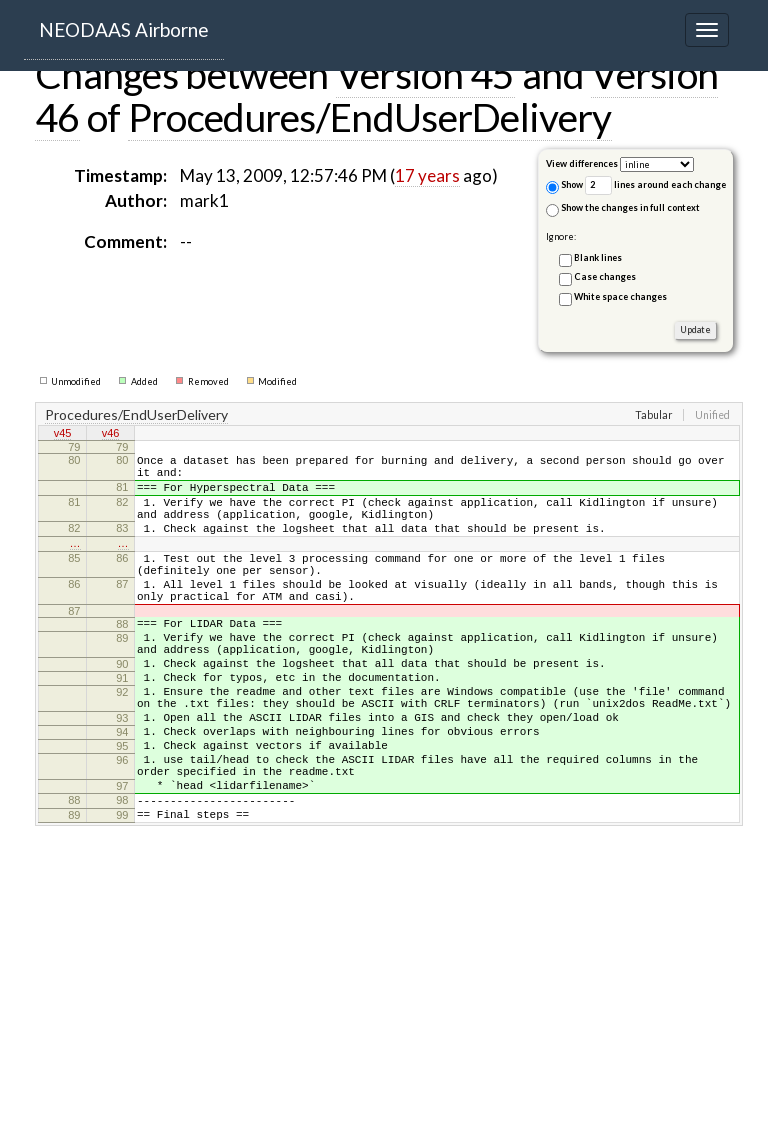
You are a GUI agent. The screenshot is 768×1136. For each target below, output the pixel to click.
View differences (582, 163)
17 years (427, 175)
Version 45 (425, 74)
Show (564, 186)
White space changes (620, 296)
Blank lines (598, 257)
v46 (111, 435)
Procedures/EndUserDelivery (370, 117)
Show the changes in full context (623, 209)
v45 (63, 435)
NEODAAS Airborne (124, 29)
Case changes (605, 276)
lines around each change (655, 185)
